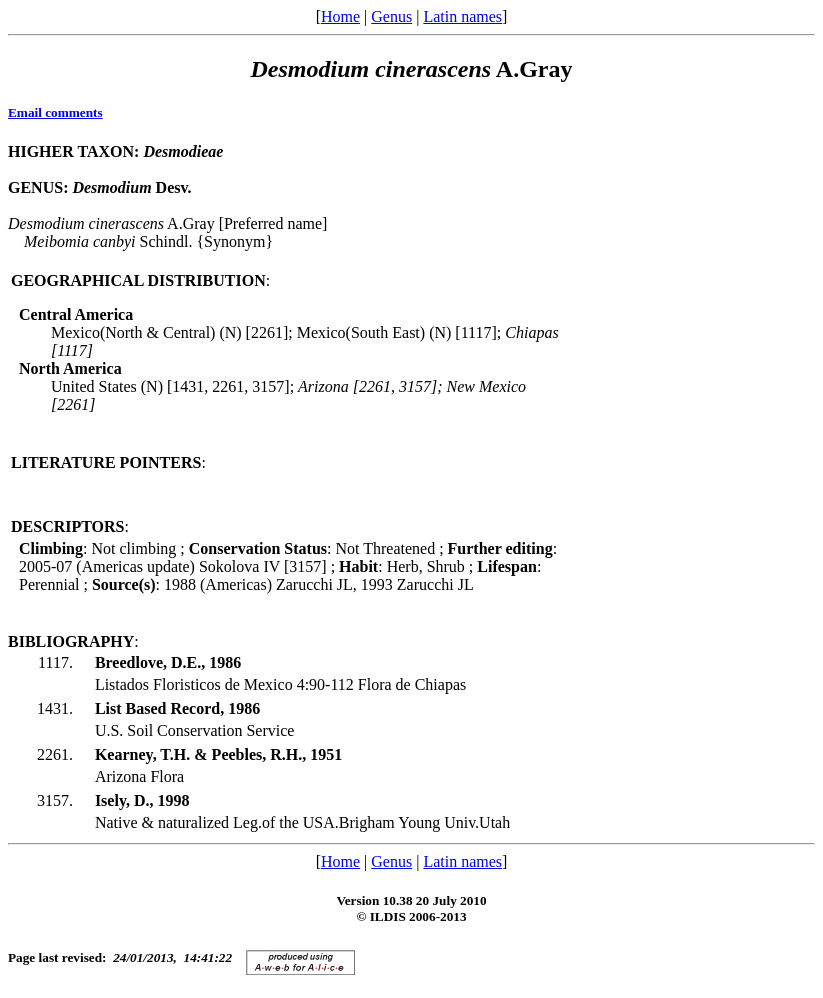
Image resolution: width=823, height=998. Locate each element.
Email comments (55, 112)
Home (340, 16)
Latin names (462, 16)
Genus (391, 16)
